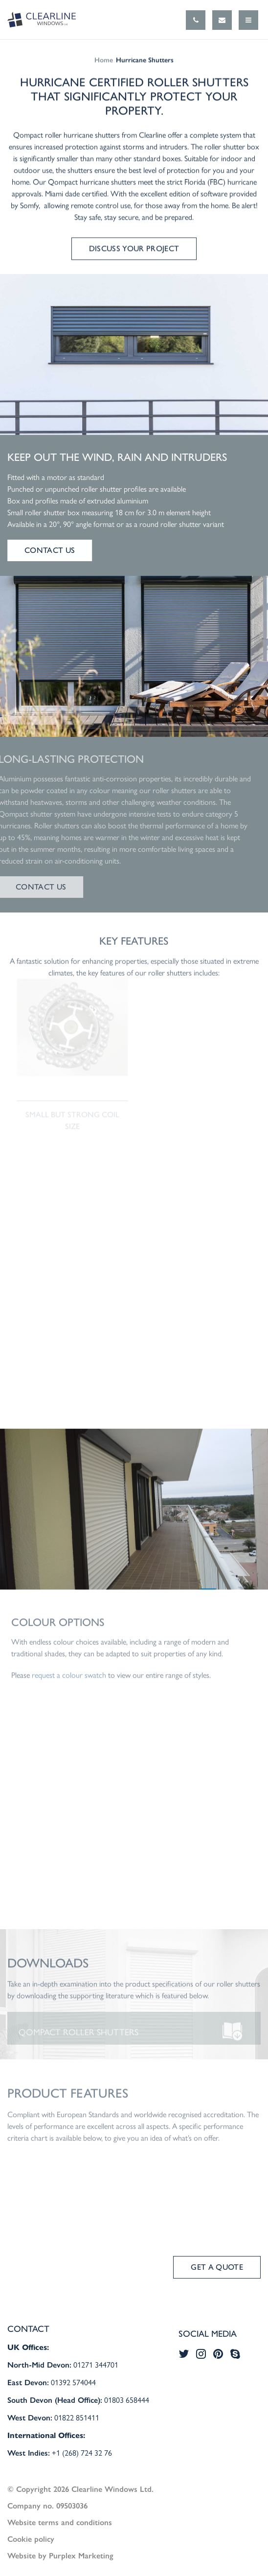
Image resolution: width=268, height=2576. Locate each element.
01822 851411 (76, 2417)
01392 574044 (73, 2382)
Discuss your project (134, 249)
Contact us (50, 549)
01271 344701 (95, 2364)
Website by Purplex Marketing (60, 2555)
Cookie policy (30, 2538)
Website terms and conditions (59, 2522)
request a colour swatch (69, 1680)
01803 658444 (126, 2399)
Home (103, 60)
